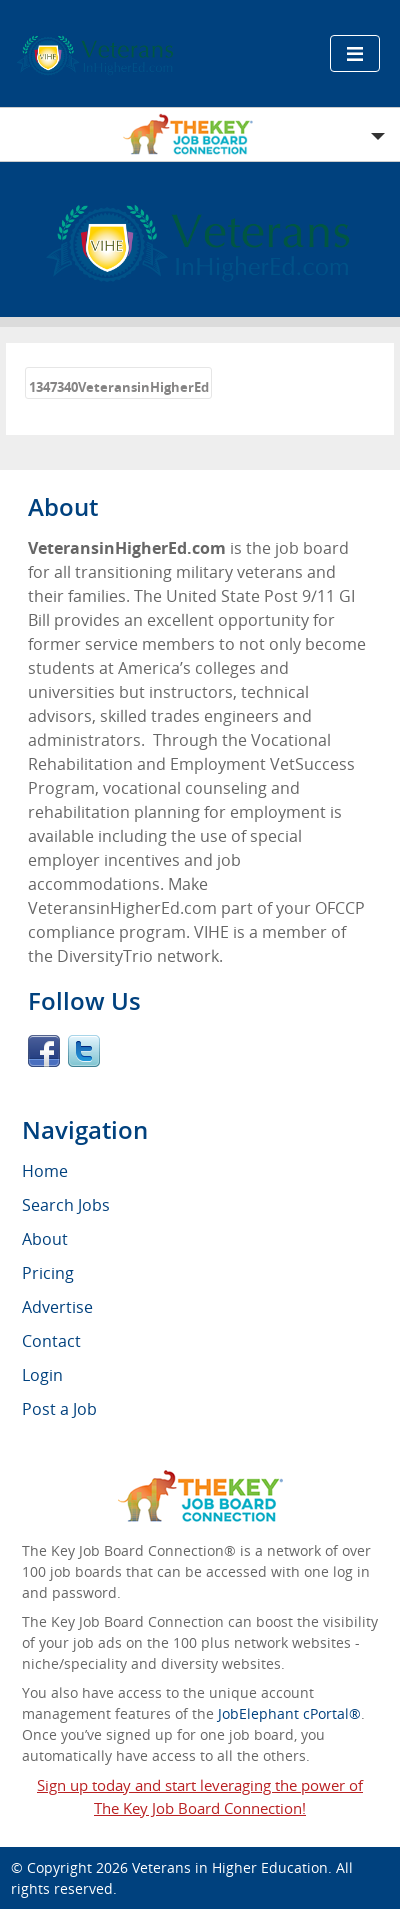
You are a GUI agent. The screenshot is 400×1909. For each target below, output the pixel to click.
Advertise (57, 1307)
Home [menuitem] (45, 1171)
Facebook (44, 1051)
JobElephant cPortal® (289, 1713)
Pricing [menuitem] (48, 1273)
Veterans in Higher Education (230, 1867)
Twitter (84, 1051)
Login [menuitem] (42, 1375)
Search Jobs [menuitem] (66, 1205)
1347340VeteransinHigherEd (119, 387)
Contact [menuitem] (51, 1341)
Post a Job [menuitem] (59, 1409)
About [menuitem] (45, 1239)
